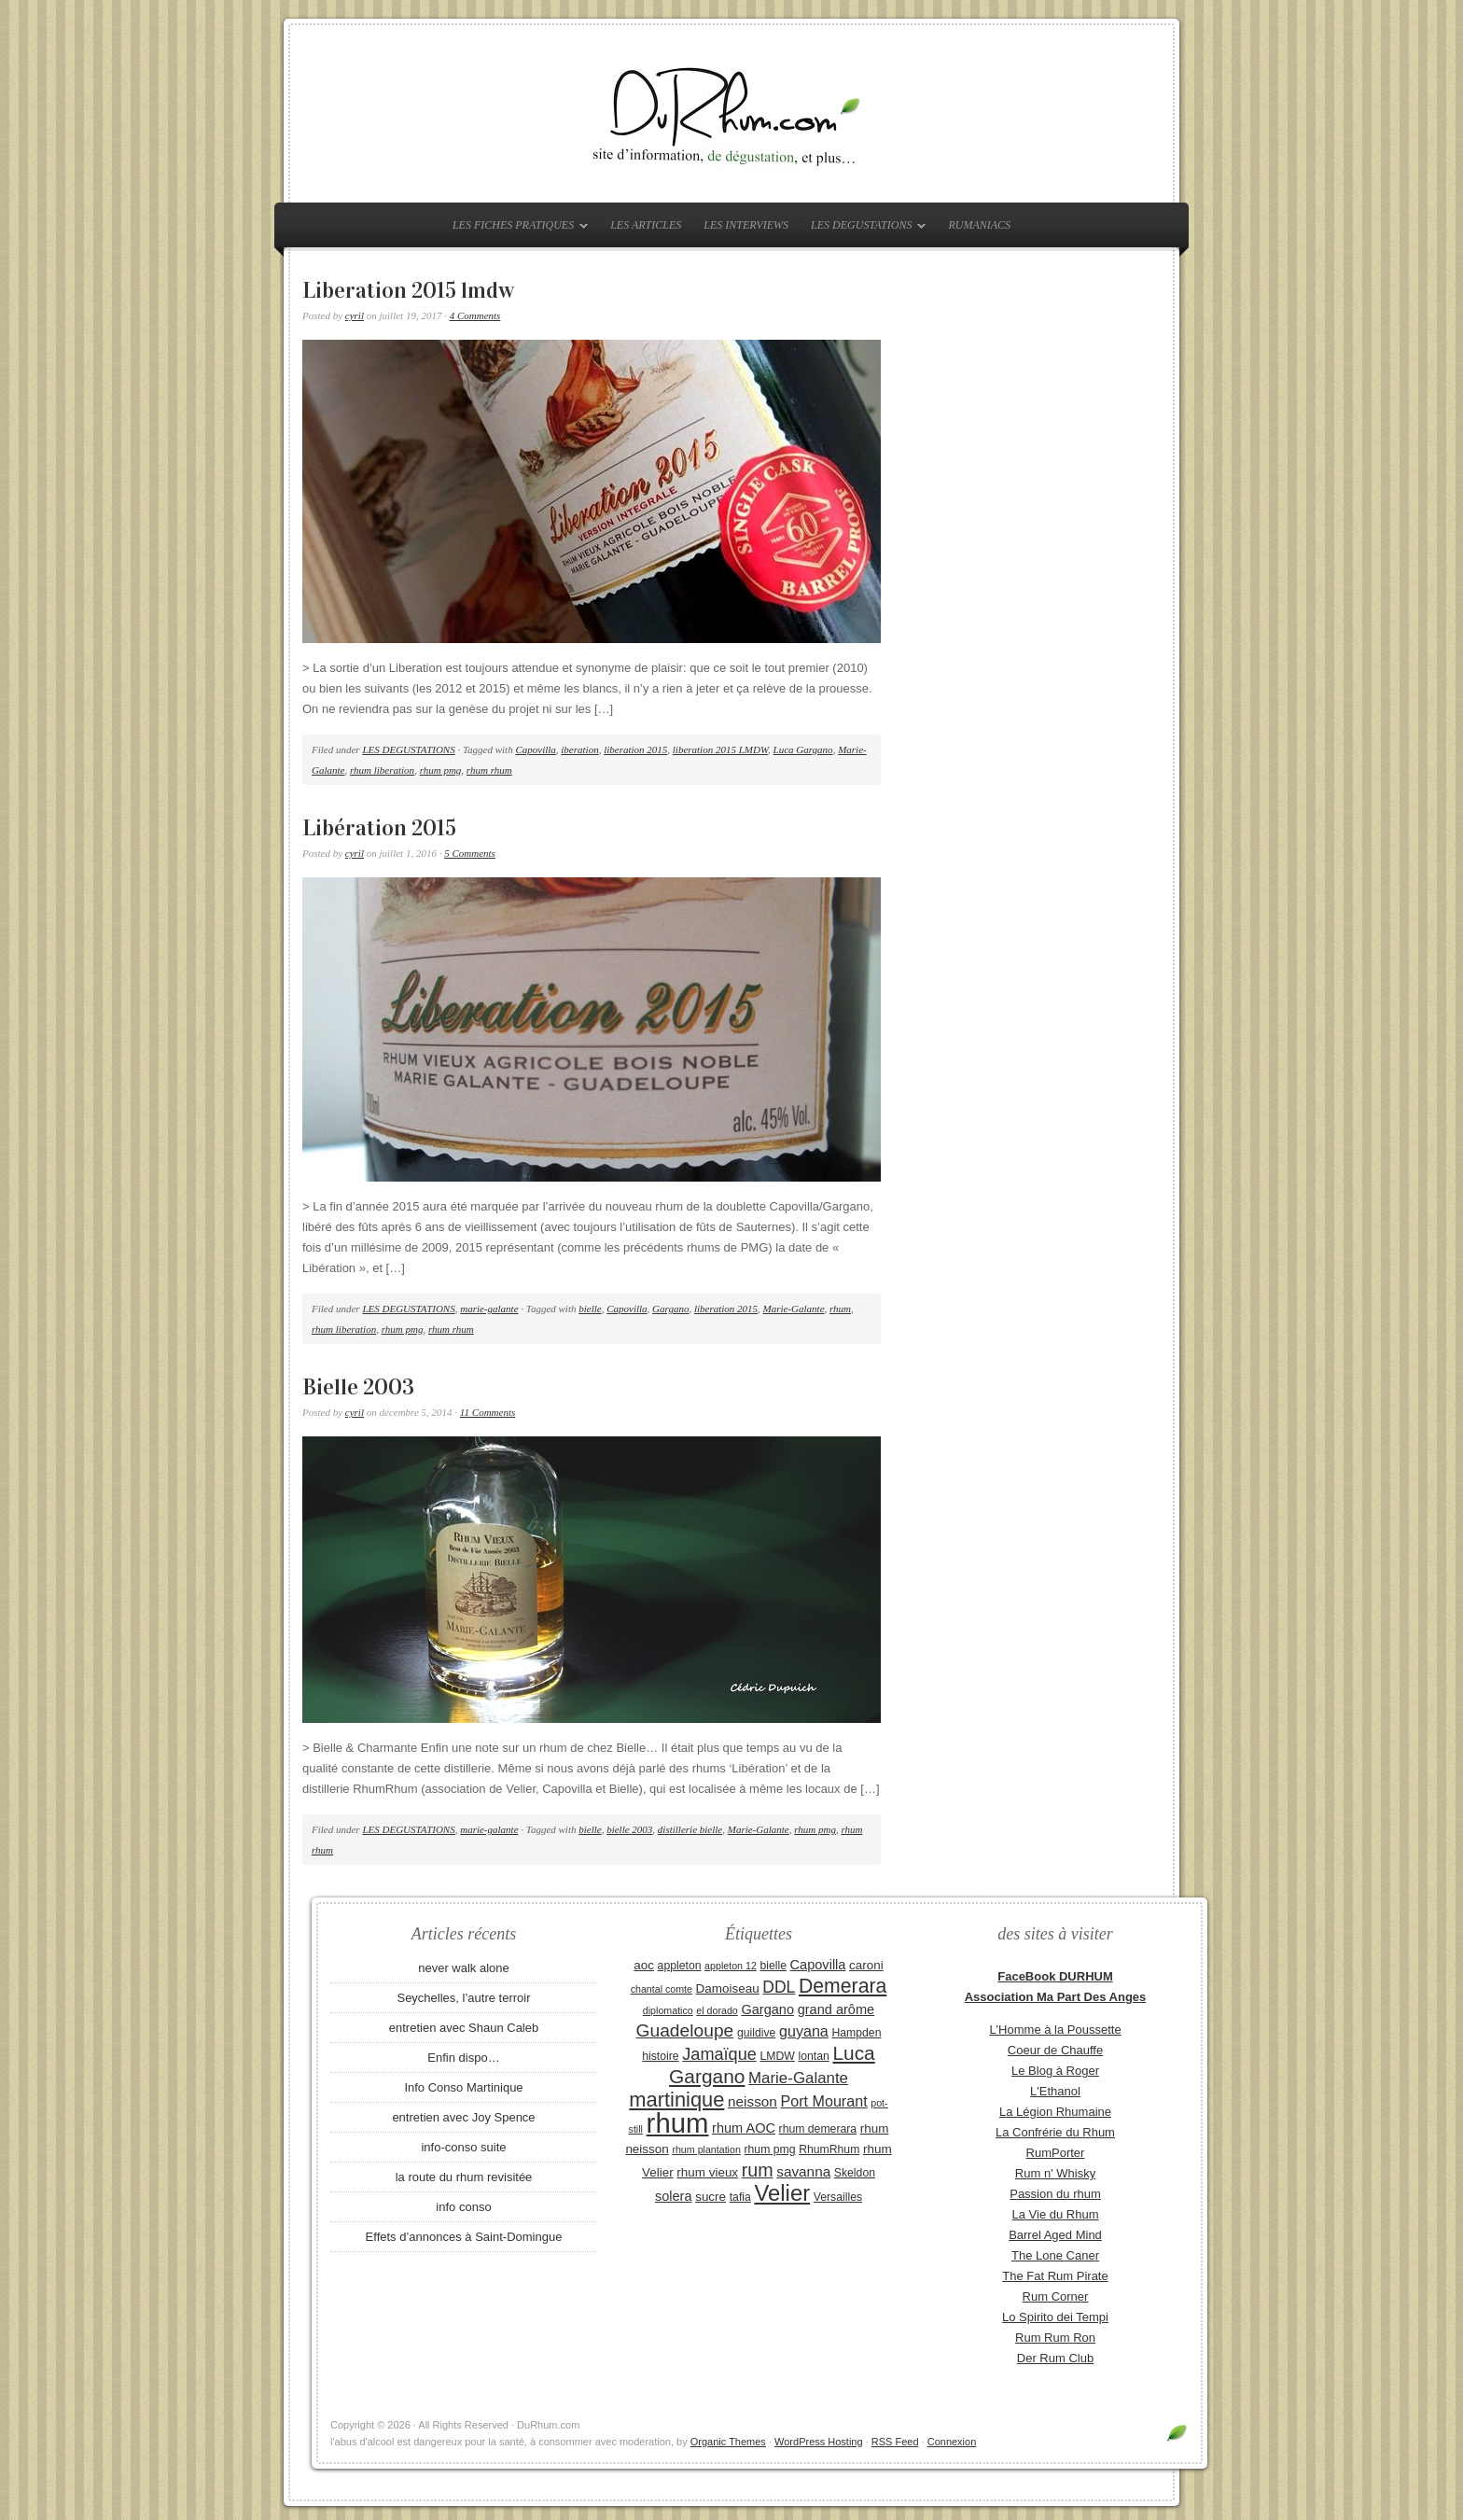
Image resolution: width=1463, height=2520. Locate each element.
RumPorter (1055, 2153)
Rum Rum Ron (1055, 2338)
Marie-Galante (794, 1308)
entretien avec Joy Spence (463, 2117)
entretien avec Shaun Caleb (463, 2028)
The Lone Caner (1055, 2255)
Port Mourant (824, 2101)
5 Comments (469, 853)
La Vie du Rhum (1055, 2214)
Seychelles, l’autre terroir (463, 1998)
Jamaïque (719, 2054)
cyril (354, 315)
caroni (866, 1965)
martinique (676, 2099)
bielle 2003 (629, 1829)
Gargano (670, 1308)
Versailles (838, 2197)
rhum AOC (743, 2128)
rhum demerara (818, 2128)
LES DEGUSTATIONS (863, 228)
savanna (803, 2171)
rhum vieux (707, 2172)
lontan (813, 2056)
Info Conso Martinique (463, 2087)
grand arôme (836, 2009)
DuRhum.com (731, 114)
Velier (782, 2192)
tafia (740, 2197)
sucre (710, 2197)
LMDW (776, 2056)
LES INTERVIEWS (746, 224)
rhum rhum (489, 770)
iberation (579, 749)
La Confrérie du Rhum (1055, 2132)
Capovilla (535, 749)
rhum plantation (706, 2149)
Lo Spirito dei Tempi (1055, 2317)
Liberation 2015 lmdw (408, 290)
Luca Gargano (803, 749)
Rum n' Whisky (1055, 2173)
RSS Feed (895, 2441)
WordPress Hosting (818, 2441)
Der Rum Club (1055, 2358)
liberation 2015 (635, 749)
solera (673, 2196)
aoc (644, 1965)
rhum (840, 1308)
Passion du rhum (1055, 2194)
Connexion (952, 2441)
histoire (660, 2056)
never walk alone (463, 1968)
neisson (752, 2101)
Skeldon (854, 2172)
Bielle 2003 (358, 1387)
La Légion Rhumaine (1055, 2112)
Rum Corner (1056, 2296)
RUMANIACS (979, 224)
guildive (756, 2032)
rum (757, 2170)
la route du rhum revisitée (464, 2177)
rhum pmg (441, 770)
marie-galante (489, 1308)
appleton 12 (730, 1965)
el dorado (716, 2010)
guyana (804, 2031)
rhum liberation (382, 770)
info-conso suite (463, 2147)
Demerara (842, 1986)
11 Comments (487, 1412)
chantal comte (661, 1989)
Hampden (856, 2032)
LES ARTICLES (645, 224)
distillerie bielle (690, 1829)
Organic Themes (728, 2441)
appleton (680, 1965)
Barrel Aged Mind (1055, 2235)
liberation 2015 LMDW (720, 749)
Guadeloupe (685, 2030)
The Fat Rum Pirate (1055, 2276)
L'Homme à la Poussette (1055, 2030)
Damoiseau (727, 1988)
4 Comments (475, 315)
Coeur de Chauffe (1055, 2050)
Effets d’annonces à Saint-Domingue (464, 2237)
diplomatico (668, 2010)
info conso (463, 2207)
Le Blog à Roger (1055, 2071)
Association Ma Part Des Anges (1056, 1997)
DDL (778, 1987)
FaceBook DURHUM (1055, 1976)
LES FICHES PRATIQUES (515, 228)
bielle (589, 1308)
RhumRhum (829, 2149)
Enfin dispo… (463, 2058)
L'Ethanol (1055, 2091)
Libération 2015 (379, 828)
